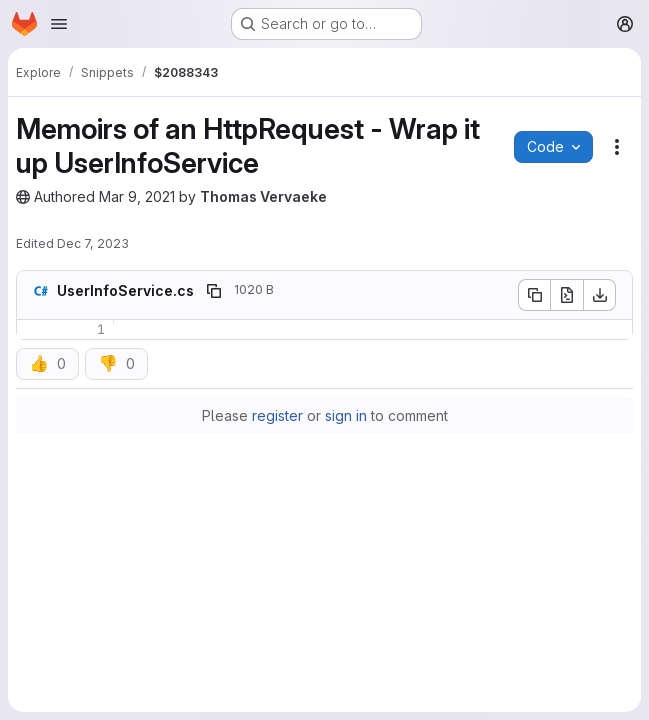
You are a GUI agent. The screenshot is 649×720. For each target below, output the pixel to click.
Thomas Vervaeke (263, 196)
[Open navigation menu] (59, 24)
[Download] (600, 295)
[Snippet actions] (617, 147)
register (277, 415)
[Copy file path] (214, 291)
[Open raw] (567, 295)
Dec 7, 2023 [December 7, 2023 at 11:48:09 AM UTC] (93, 243)
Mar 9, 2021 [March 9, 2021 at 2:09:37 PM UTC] (137, 196)
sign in (346, 415)
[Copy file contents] (534, 295)
